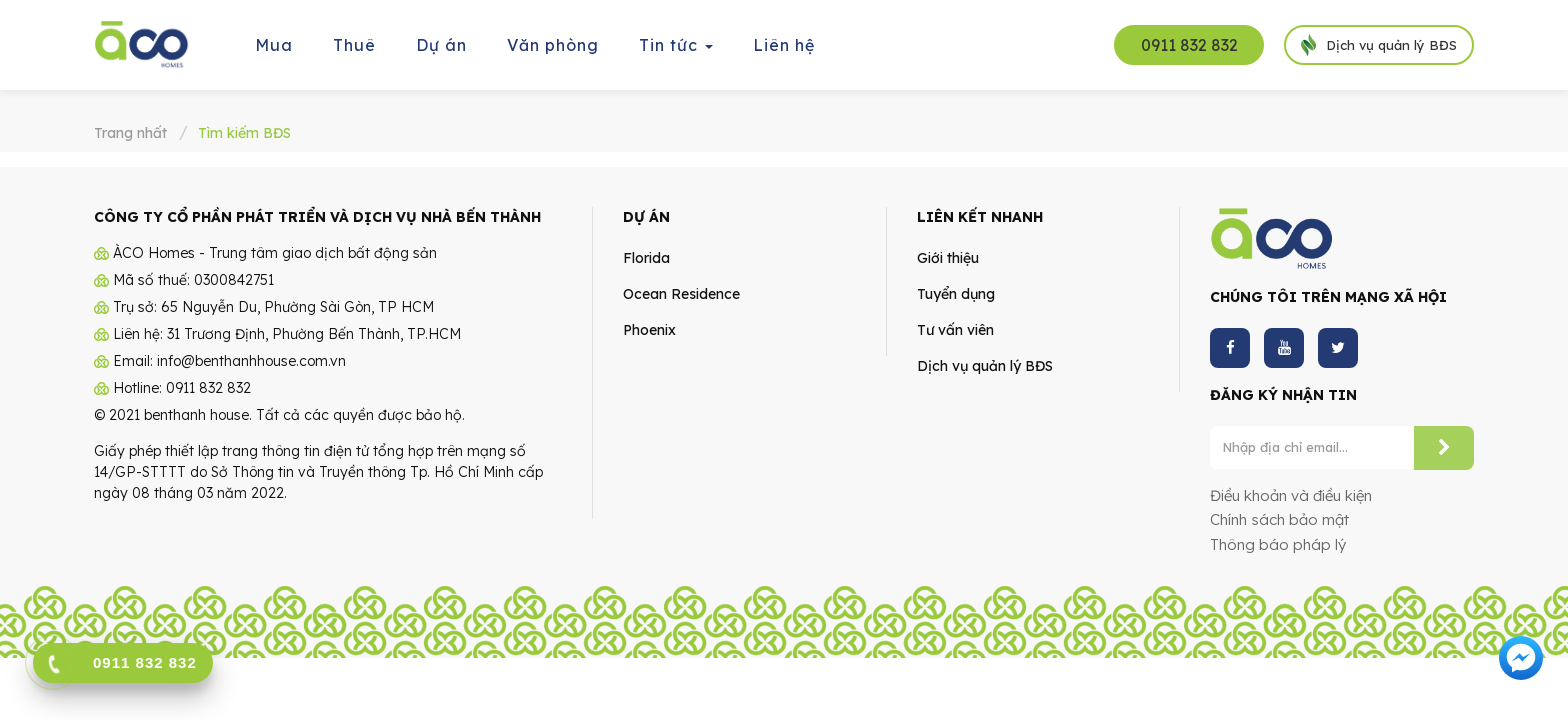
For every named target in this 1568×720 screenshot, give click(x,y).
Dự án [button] (441, 45)
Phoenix (649, 324)
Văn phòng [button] (553, 45)
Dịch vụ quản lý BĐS (985, 360)
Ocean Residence (681, 288)
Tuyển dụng (956, 288)
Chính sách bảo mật (1279, 513)
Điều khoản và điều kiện (1291, 489)
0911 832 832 (1189, 45)
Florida (646, 252)
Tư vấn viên (955, 324)
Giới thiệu (948, 252)
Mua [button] (274, 45)
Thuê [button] (354, 45)
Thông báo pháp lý (1278, 538)
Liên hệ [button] (784, 45)
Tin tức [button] (677, 51)
